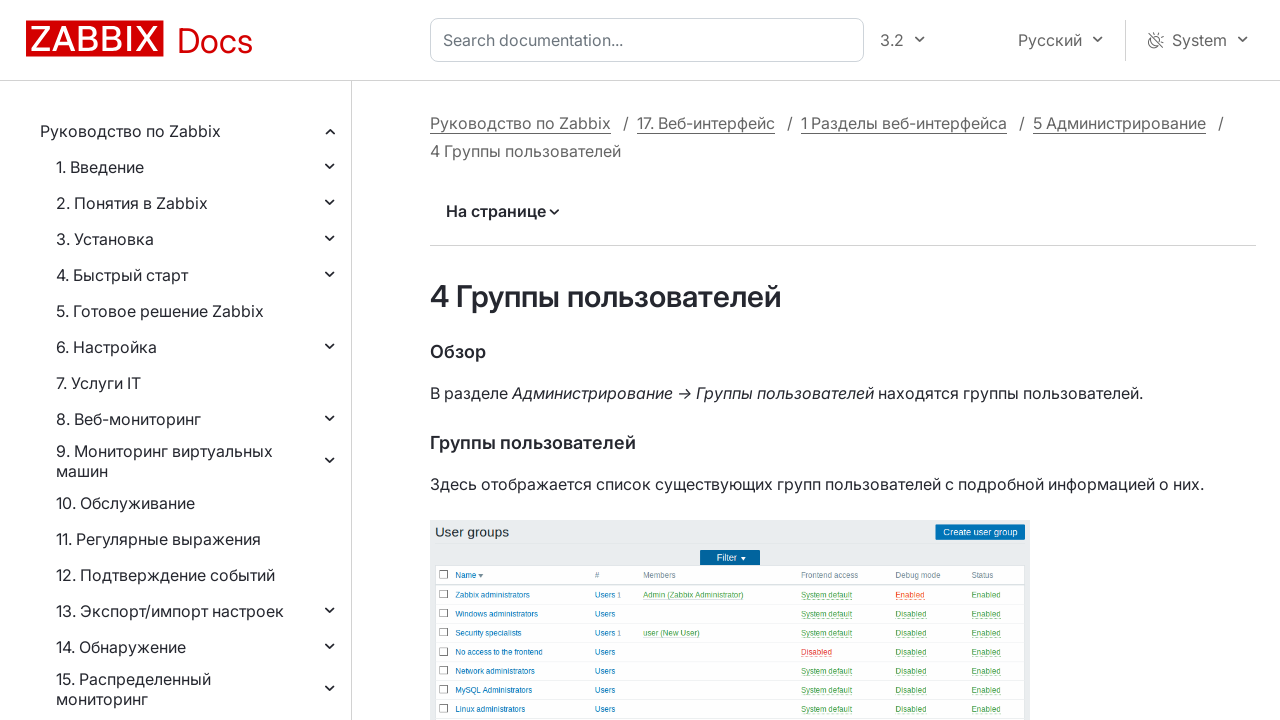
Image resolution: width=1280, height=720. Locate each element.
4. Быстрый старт (122, 275)
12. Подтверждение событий (165, 575)
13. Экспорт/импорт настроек (170, 611)
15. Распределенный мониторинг (133, 689)
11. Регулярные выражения (158, 539)
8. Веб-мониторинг (128, 419)
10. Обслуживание (125, 503)
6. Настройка (106, 347)
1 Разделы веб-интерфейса (904, 123)
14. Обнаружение (121, 647)
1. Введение (100, 167)
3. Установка (105, 239)
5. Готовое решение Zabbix (160, 311)
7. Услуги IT (98, 383)
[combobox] (651, 40)
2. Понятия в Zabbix (132, 203)
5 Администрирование (1119, 123)
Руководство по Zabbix (130, 131)
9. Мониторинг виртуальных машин (164, 461)
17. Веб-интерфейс (706, 123)
